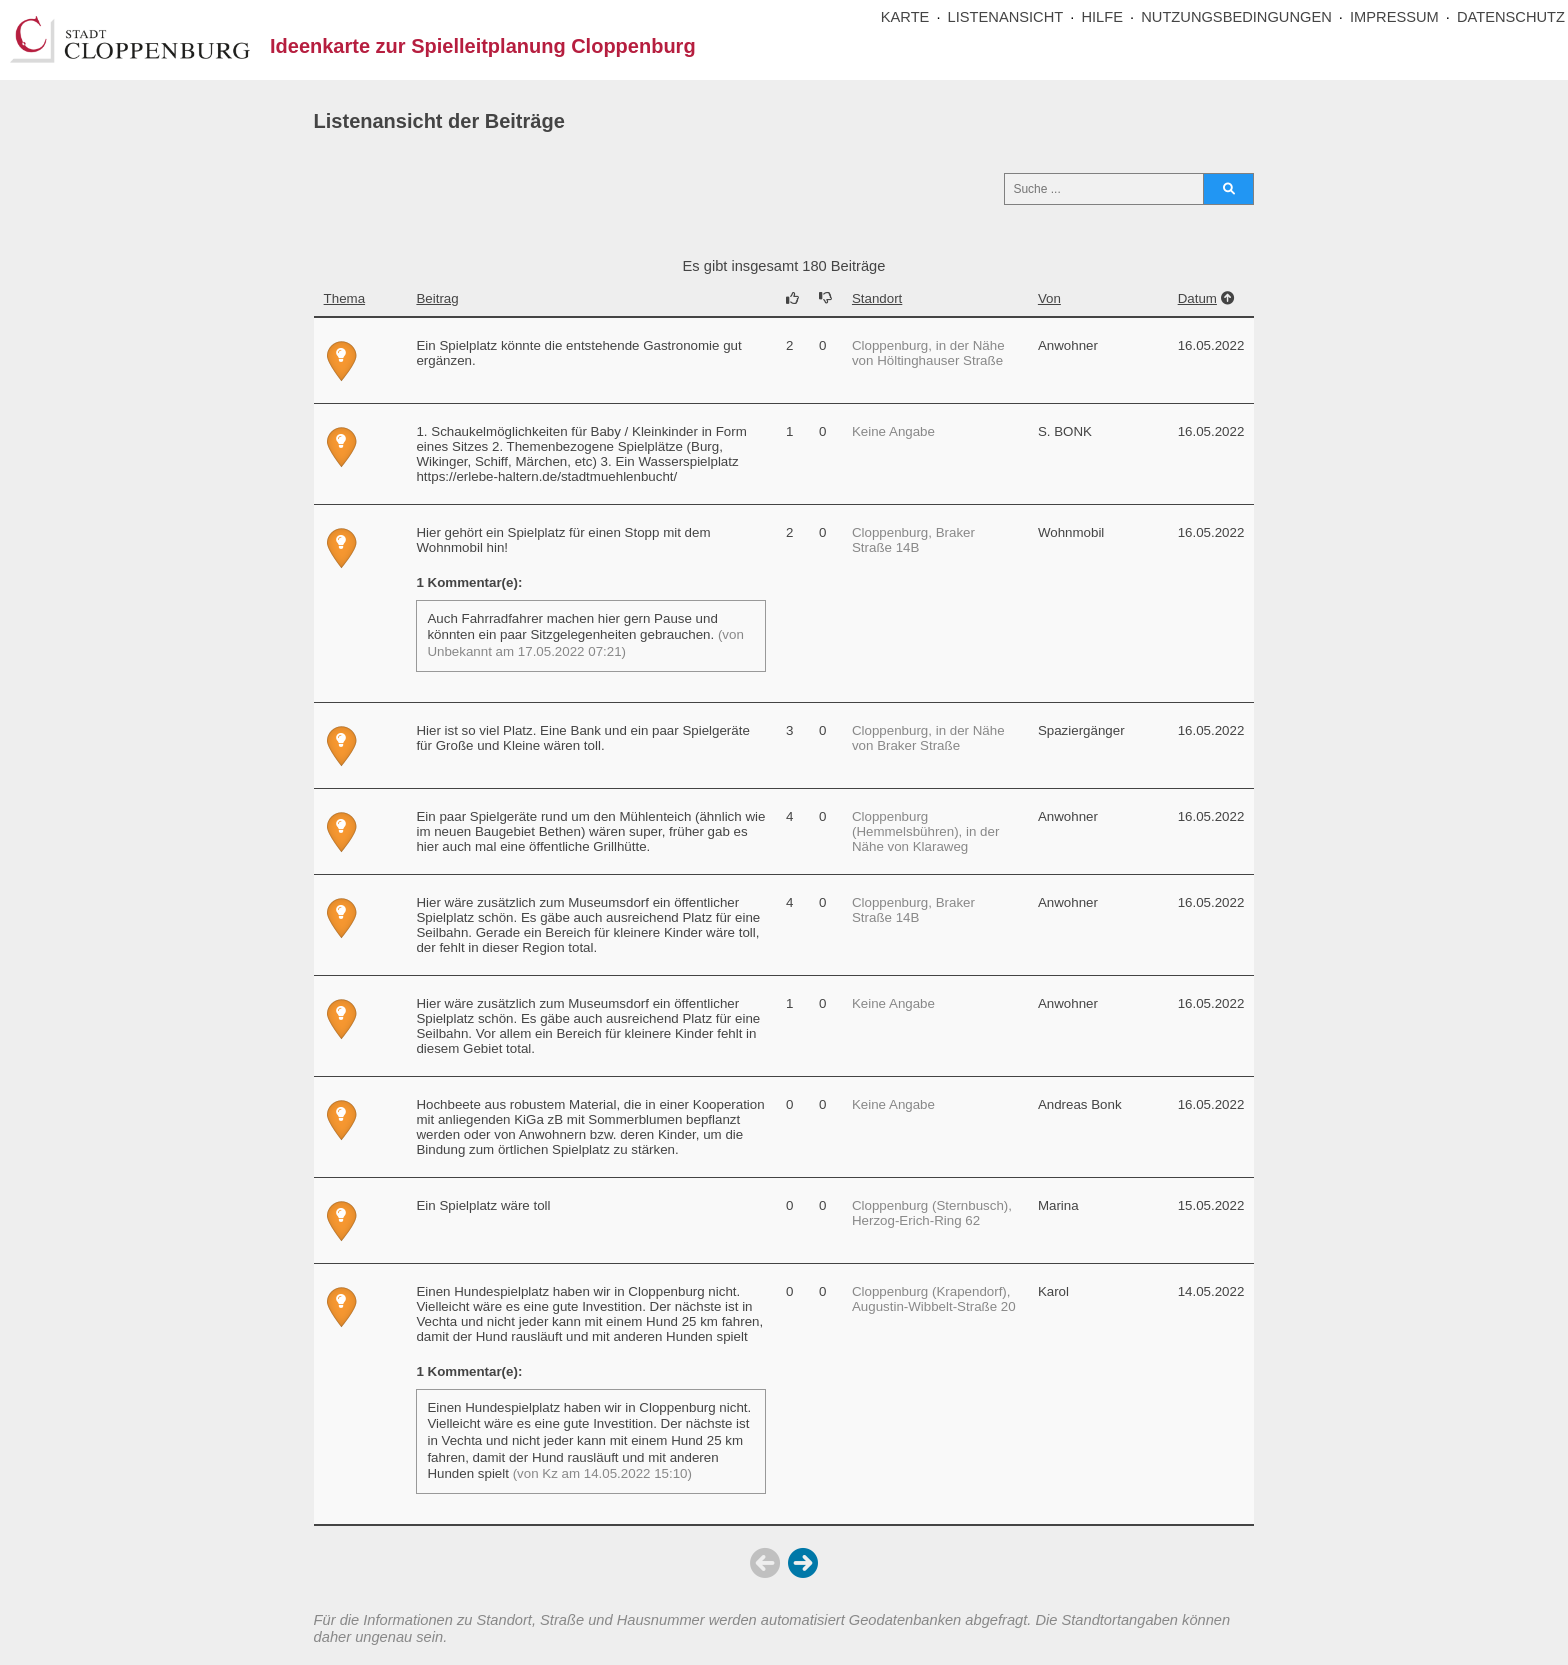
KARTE (905, 17)
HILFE (1102, 17)
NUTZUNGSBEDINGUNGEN (1236, 17)
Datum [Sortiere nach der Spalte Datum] (1197, 298)
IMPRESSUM (1394, 17)
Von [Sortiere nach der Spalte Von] (1049, 298)
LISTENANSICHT (1006, 17)
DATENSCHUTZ (1511, 17)
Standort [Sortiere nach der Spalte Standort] (877, 298)
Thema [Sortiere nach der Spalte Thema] (344, 298)
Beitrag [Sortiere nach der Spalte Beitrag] (437, 298)
